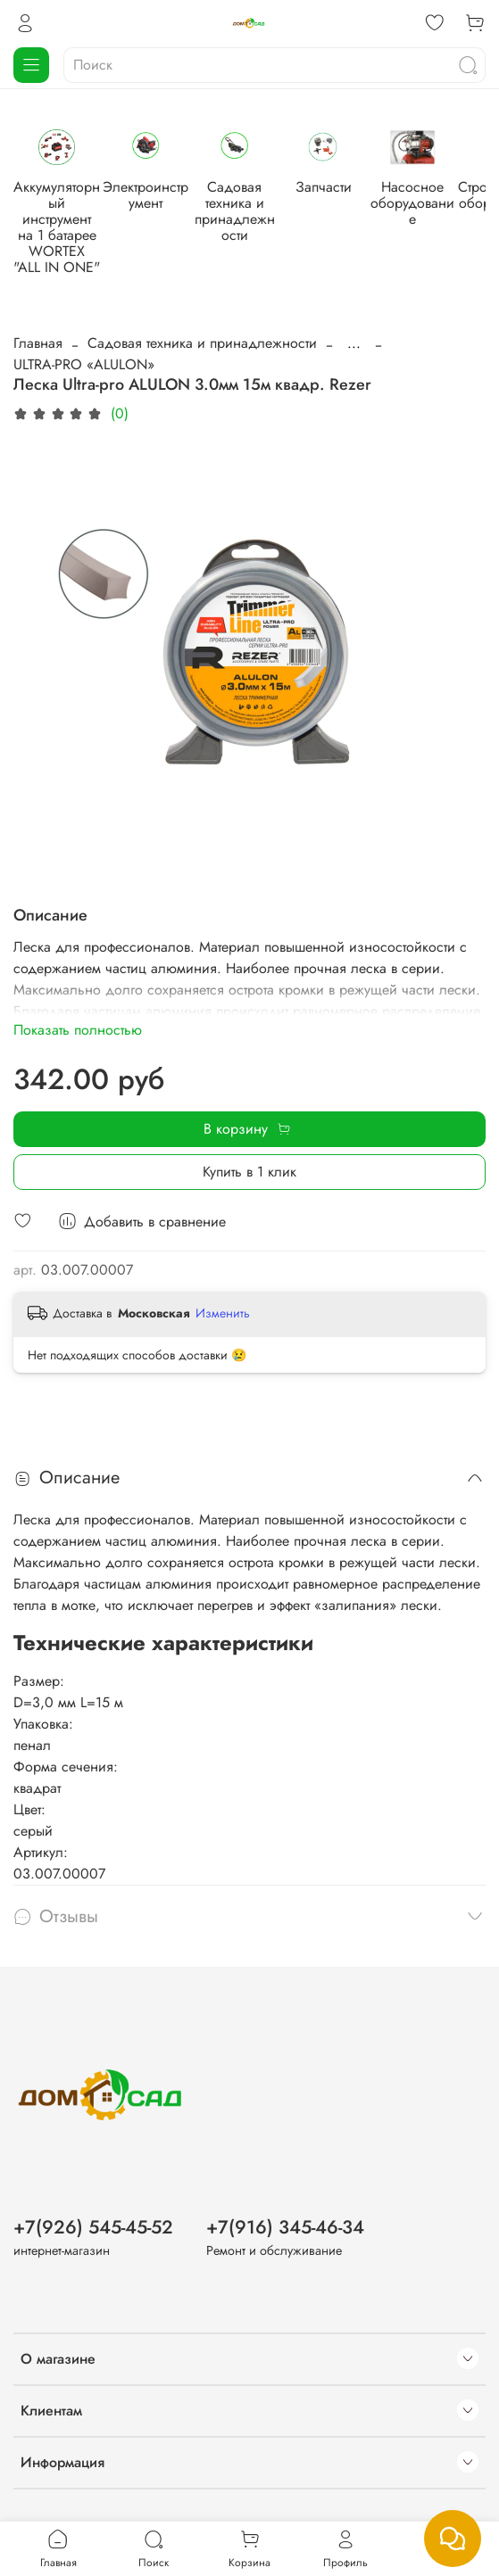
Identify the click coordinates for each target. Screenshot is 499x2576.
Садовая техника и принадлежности (346, 213)
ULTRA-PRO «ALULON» (83, 351)
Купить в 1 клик (249, 1158)
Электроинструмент (212, 205)
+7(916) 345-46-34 (285, 2219)
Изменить (222, 1300)
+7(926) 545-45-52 (93, 2219)
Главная (37, 329)
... (354, 330)
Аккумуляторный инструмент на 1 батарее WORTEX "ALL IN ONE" (79, 229)
